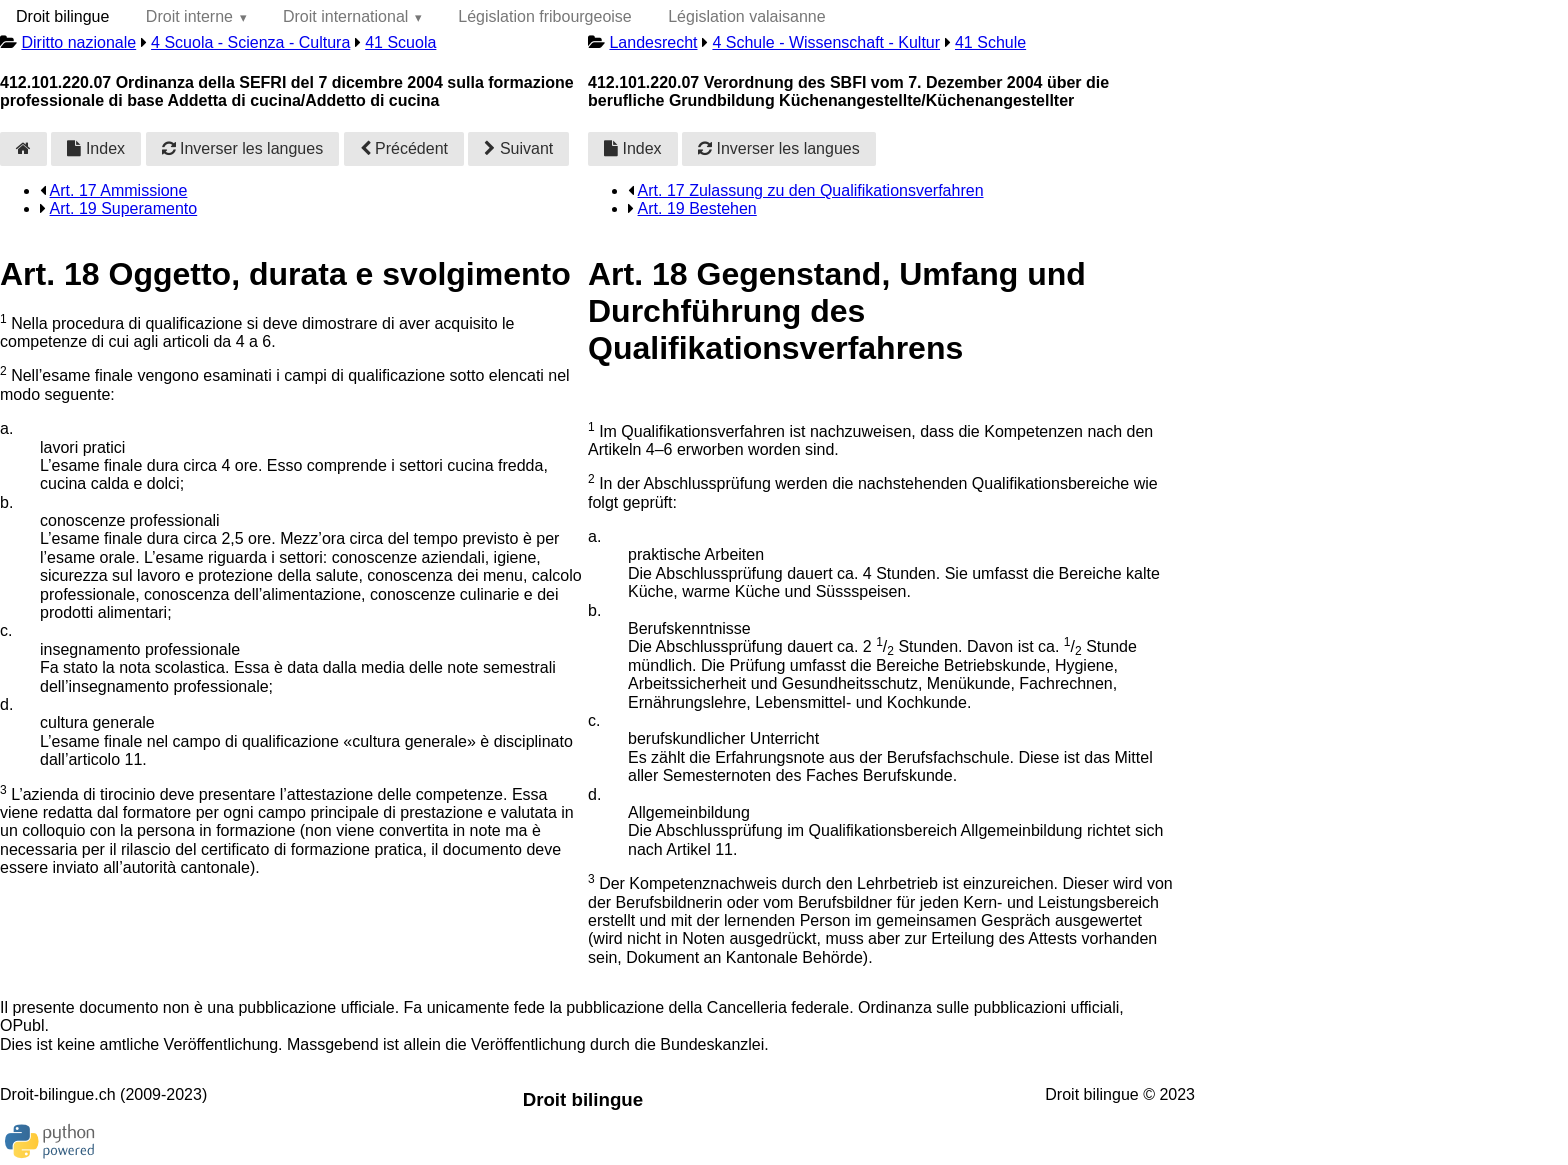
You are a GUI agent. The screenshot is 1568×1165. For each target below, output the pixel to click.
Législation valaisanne (746, 16)
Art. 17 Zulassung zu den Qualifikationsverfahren (811, 190)
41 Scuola (400, 42)
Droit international (345, 16)
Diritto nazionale (78, 42)
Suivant (518, 148)
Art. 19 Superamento (124, 208)
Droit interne (189, 16)
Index (96, 148)
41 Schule (990, 42)
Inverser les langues (243, 148)
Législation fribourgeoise (544, 16)
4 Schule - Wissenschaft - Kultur (826, 42)
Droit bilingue (62, 16)
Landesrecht (653, 42)
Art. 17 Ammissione (119, 190)
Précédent (404, 148)
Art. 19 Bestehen (697, 208)
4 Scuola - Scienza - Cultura (250, 42)
